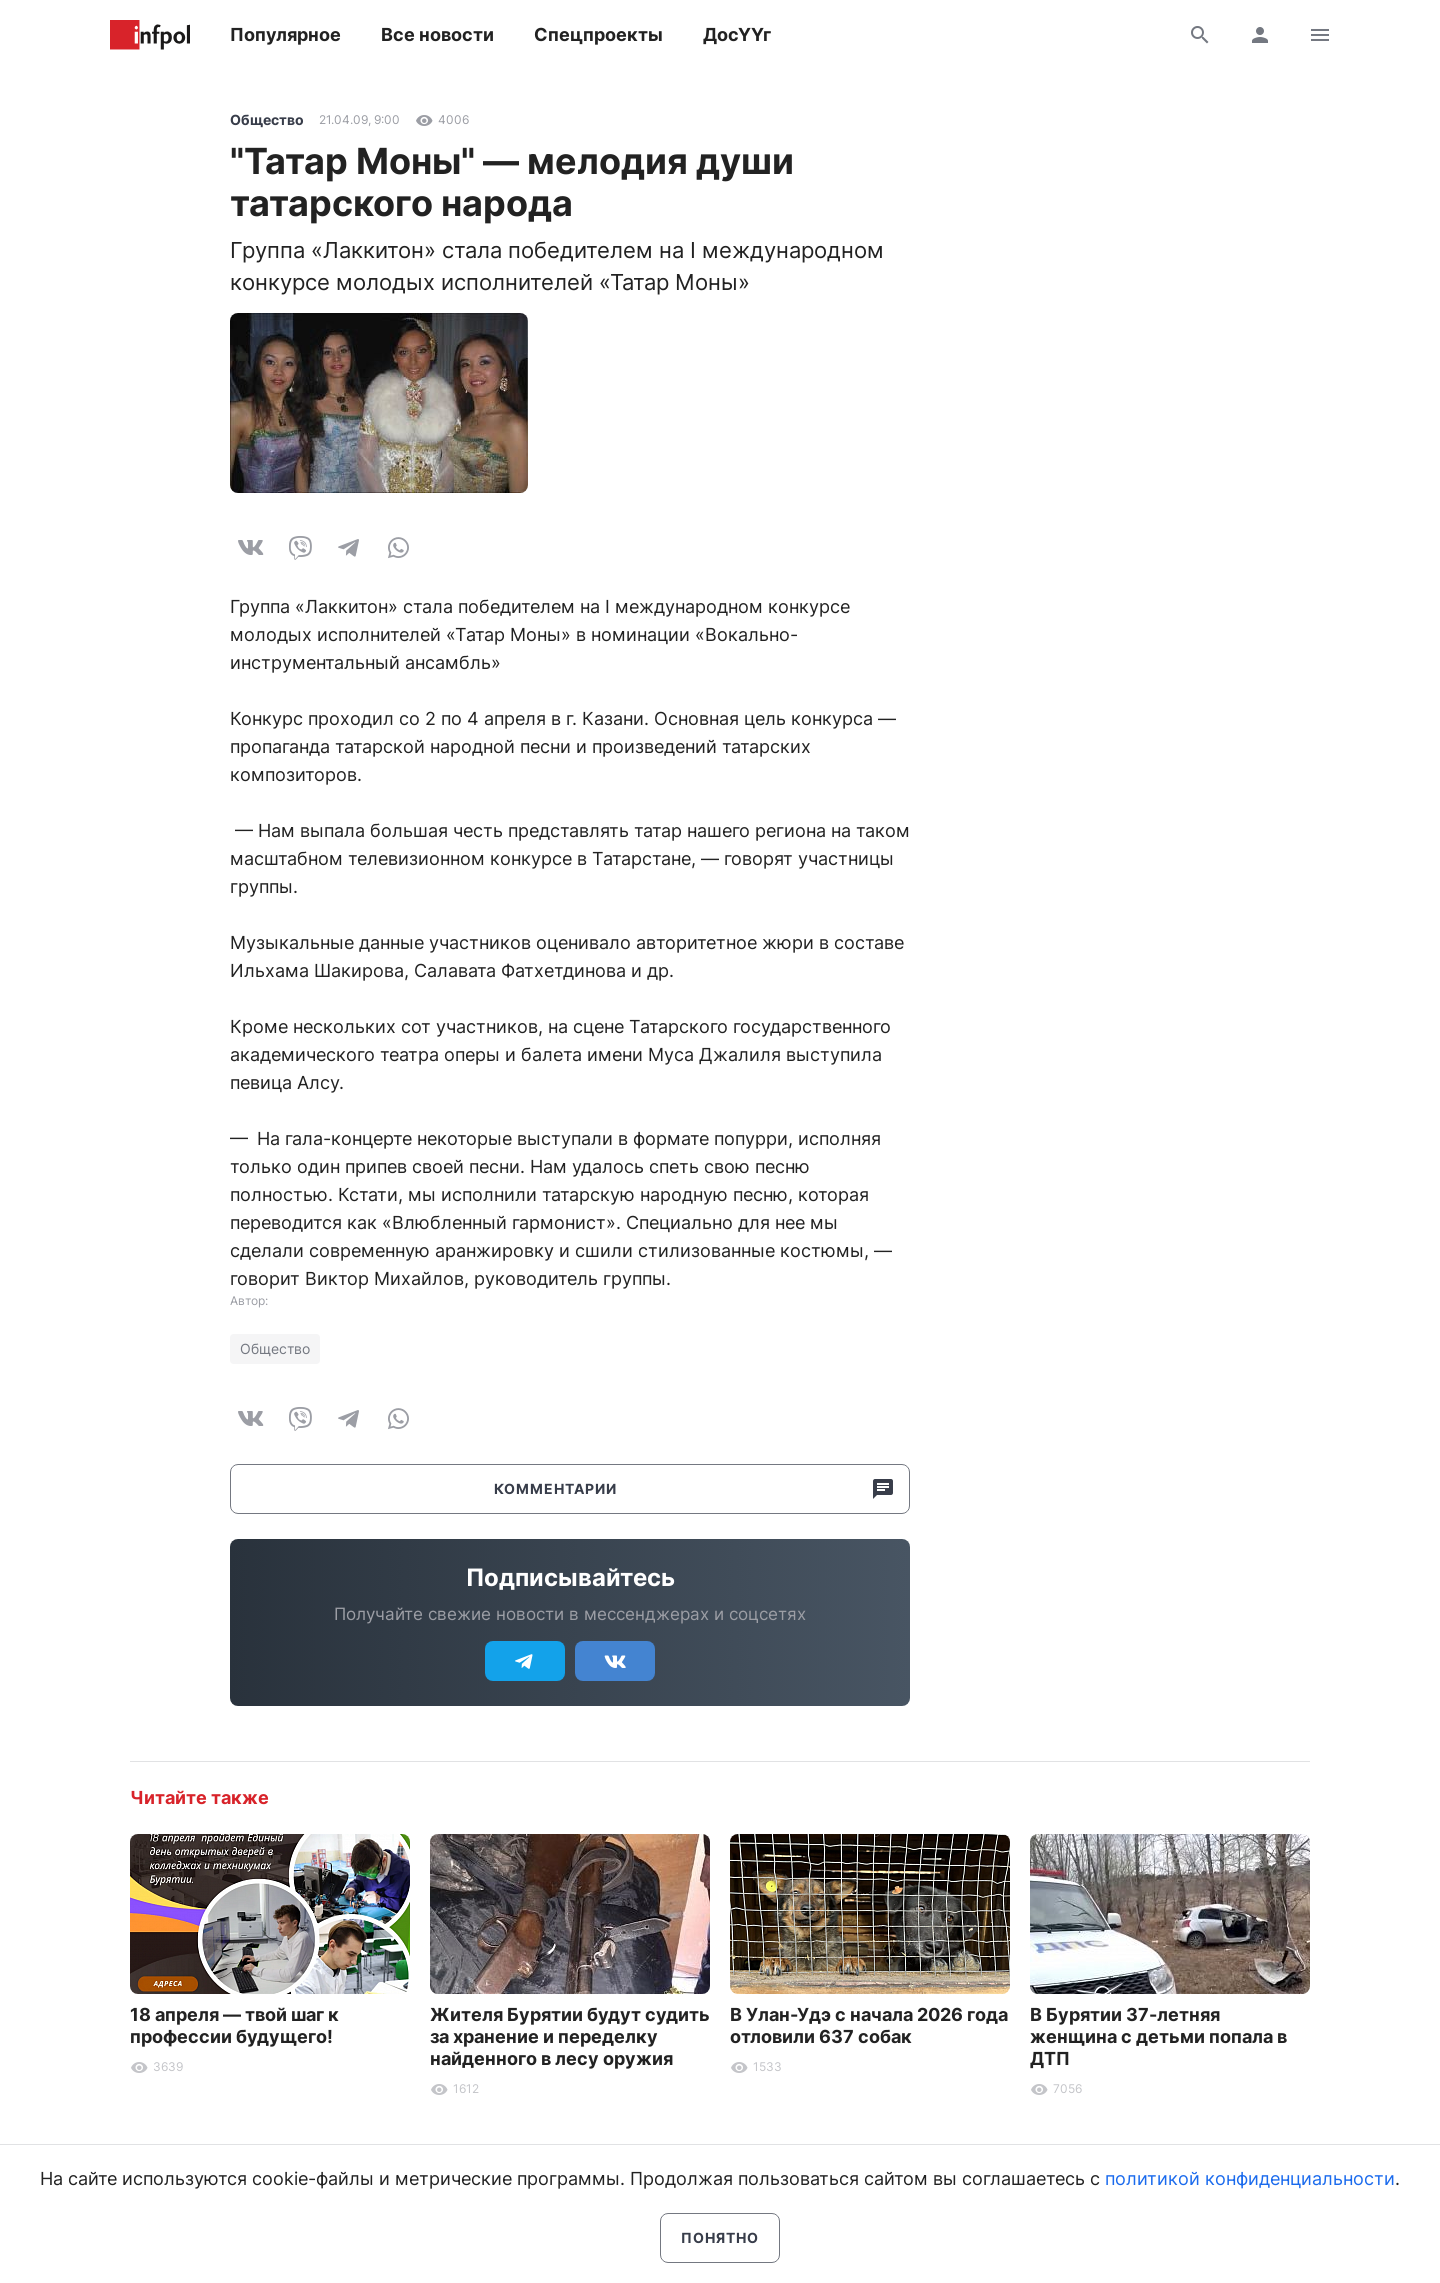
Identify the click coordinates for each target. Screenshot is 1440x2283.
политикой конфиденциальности (1250, 2178)
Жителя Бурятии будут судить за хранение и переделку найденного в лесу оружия (570, 2036)
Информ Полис (150, 35)
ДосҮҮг (737, 34)
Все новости (437, 34)
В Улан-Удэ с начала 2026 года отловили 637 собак (869, 2025)
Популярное (285, 34)
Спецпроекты (598, 34)
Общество (267, 119)
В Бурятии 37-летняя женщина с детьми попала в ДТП (1158, 2036)
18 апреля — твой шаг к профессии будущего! (234, 2025)
